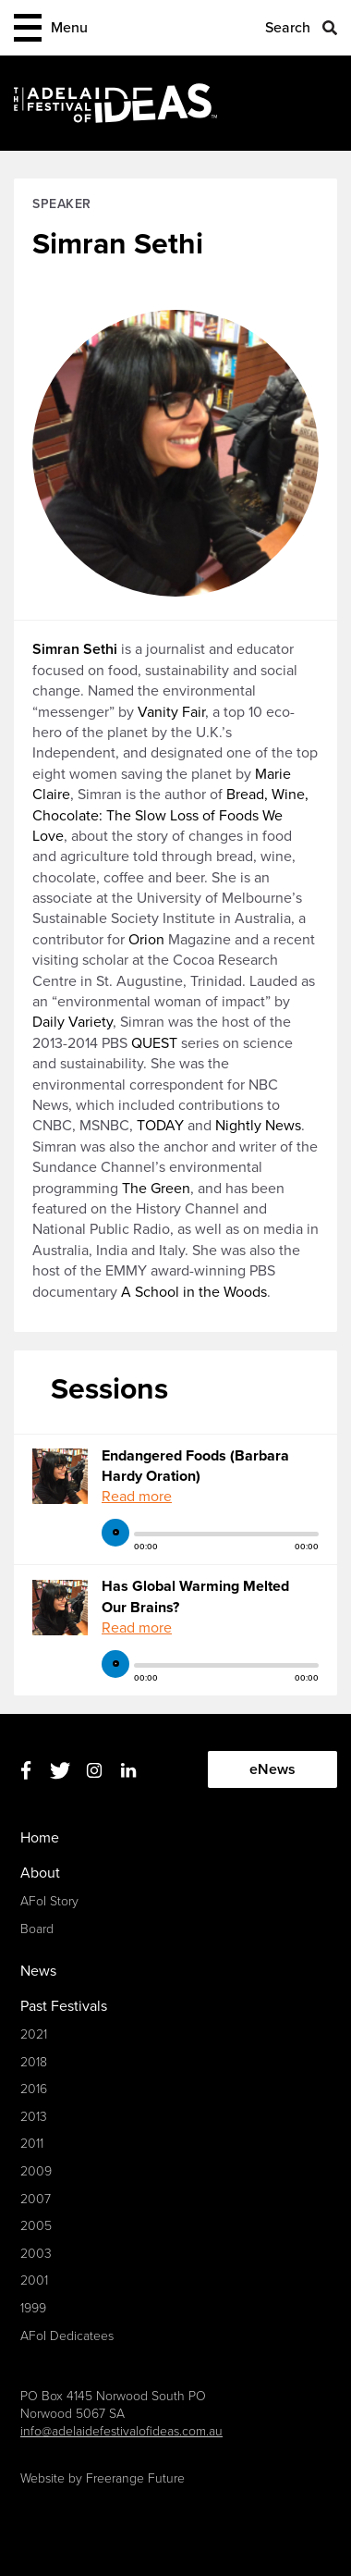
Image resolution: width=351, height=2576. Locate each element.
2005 (36, 2226)
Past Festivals (63, 2006)
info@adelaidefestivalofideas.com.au (121, 2431)
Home (39, 1838)
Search (287, 27)
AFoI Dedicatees (67, 2336)
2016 (33, 2089)
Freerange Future (135, 2478)
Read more (137, 1496)
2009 (36, 2171)
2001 (34, 2280)
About (40, 1873)
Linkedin (127, 1769)
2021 (33, 2034)
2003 (36, 2254)
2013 (33, 2117)
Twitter (59, 1769)
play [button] (115, 1533)
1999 (33, 2308)
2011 (31, 2143)
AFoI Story (49, 1901)
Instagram (93, 1769)
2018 (33, 2062)
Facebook (25, 1769)
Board (37, 1929)
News (38, 1971)
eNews (272, 1769)
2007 (35, 2199)
